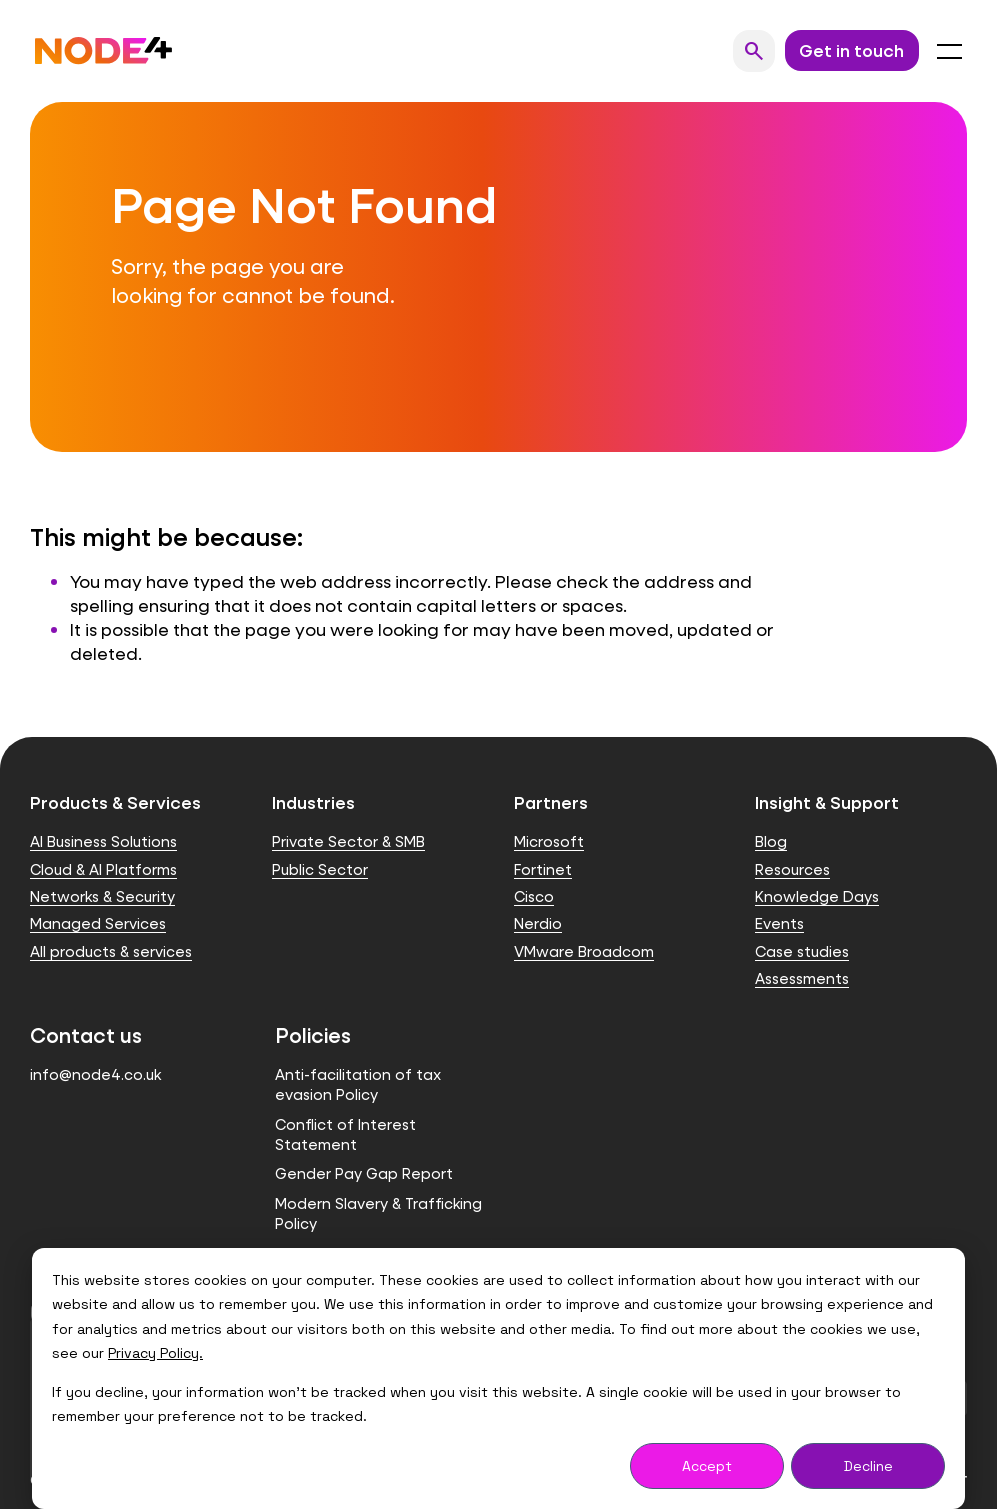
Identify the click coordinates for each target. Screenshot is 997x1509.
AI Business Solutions (103, 841)
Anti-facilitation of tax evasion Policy (358, 1084)
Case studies (802, 951)
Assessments (802, 978)
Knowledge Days (817, 896)
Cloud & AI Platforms (103, 869)
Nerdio (538, 923)
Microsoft (549, 841)
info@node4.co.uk (95, 1074)
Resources (792, 869)
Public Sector (320, 869)
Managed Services (98, 923)
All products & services (111, 951)
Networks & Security (102, 896)
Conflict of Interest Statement (345, 1134)
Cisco (534, 896)
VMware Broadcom (584, 951)
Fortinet (543, 869)
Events (779, 923)
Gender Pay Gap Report (364, 1173)
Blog (771, 841)
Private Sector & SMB (348, 841)
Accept (707, 1466)
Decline (868, 1466)
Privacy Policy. (155, 1353)
